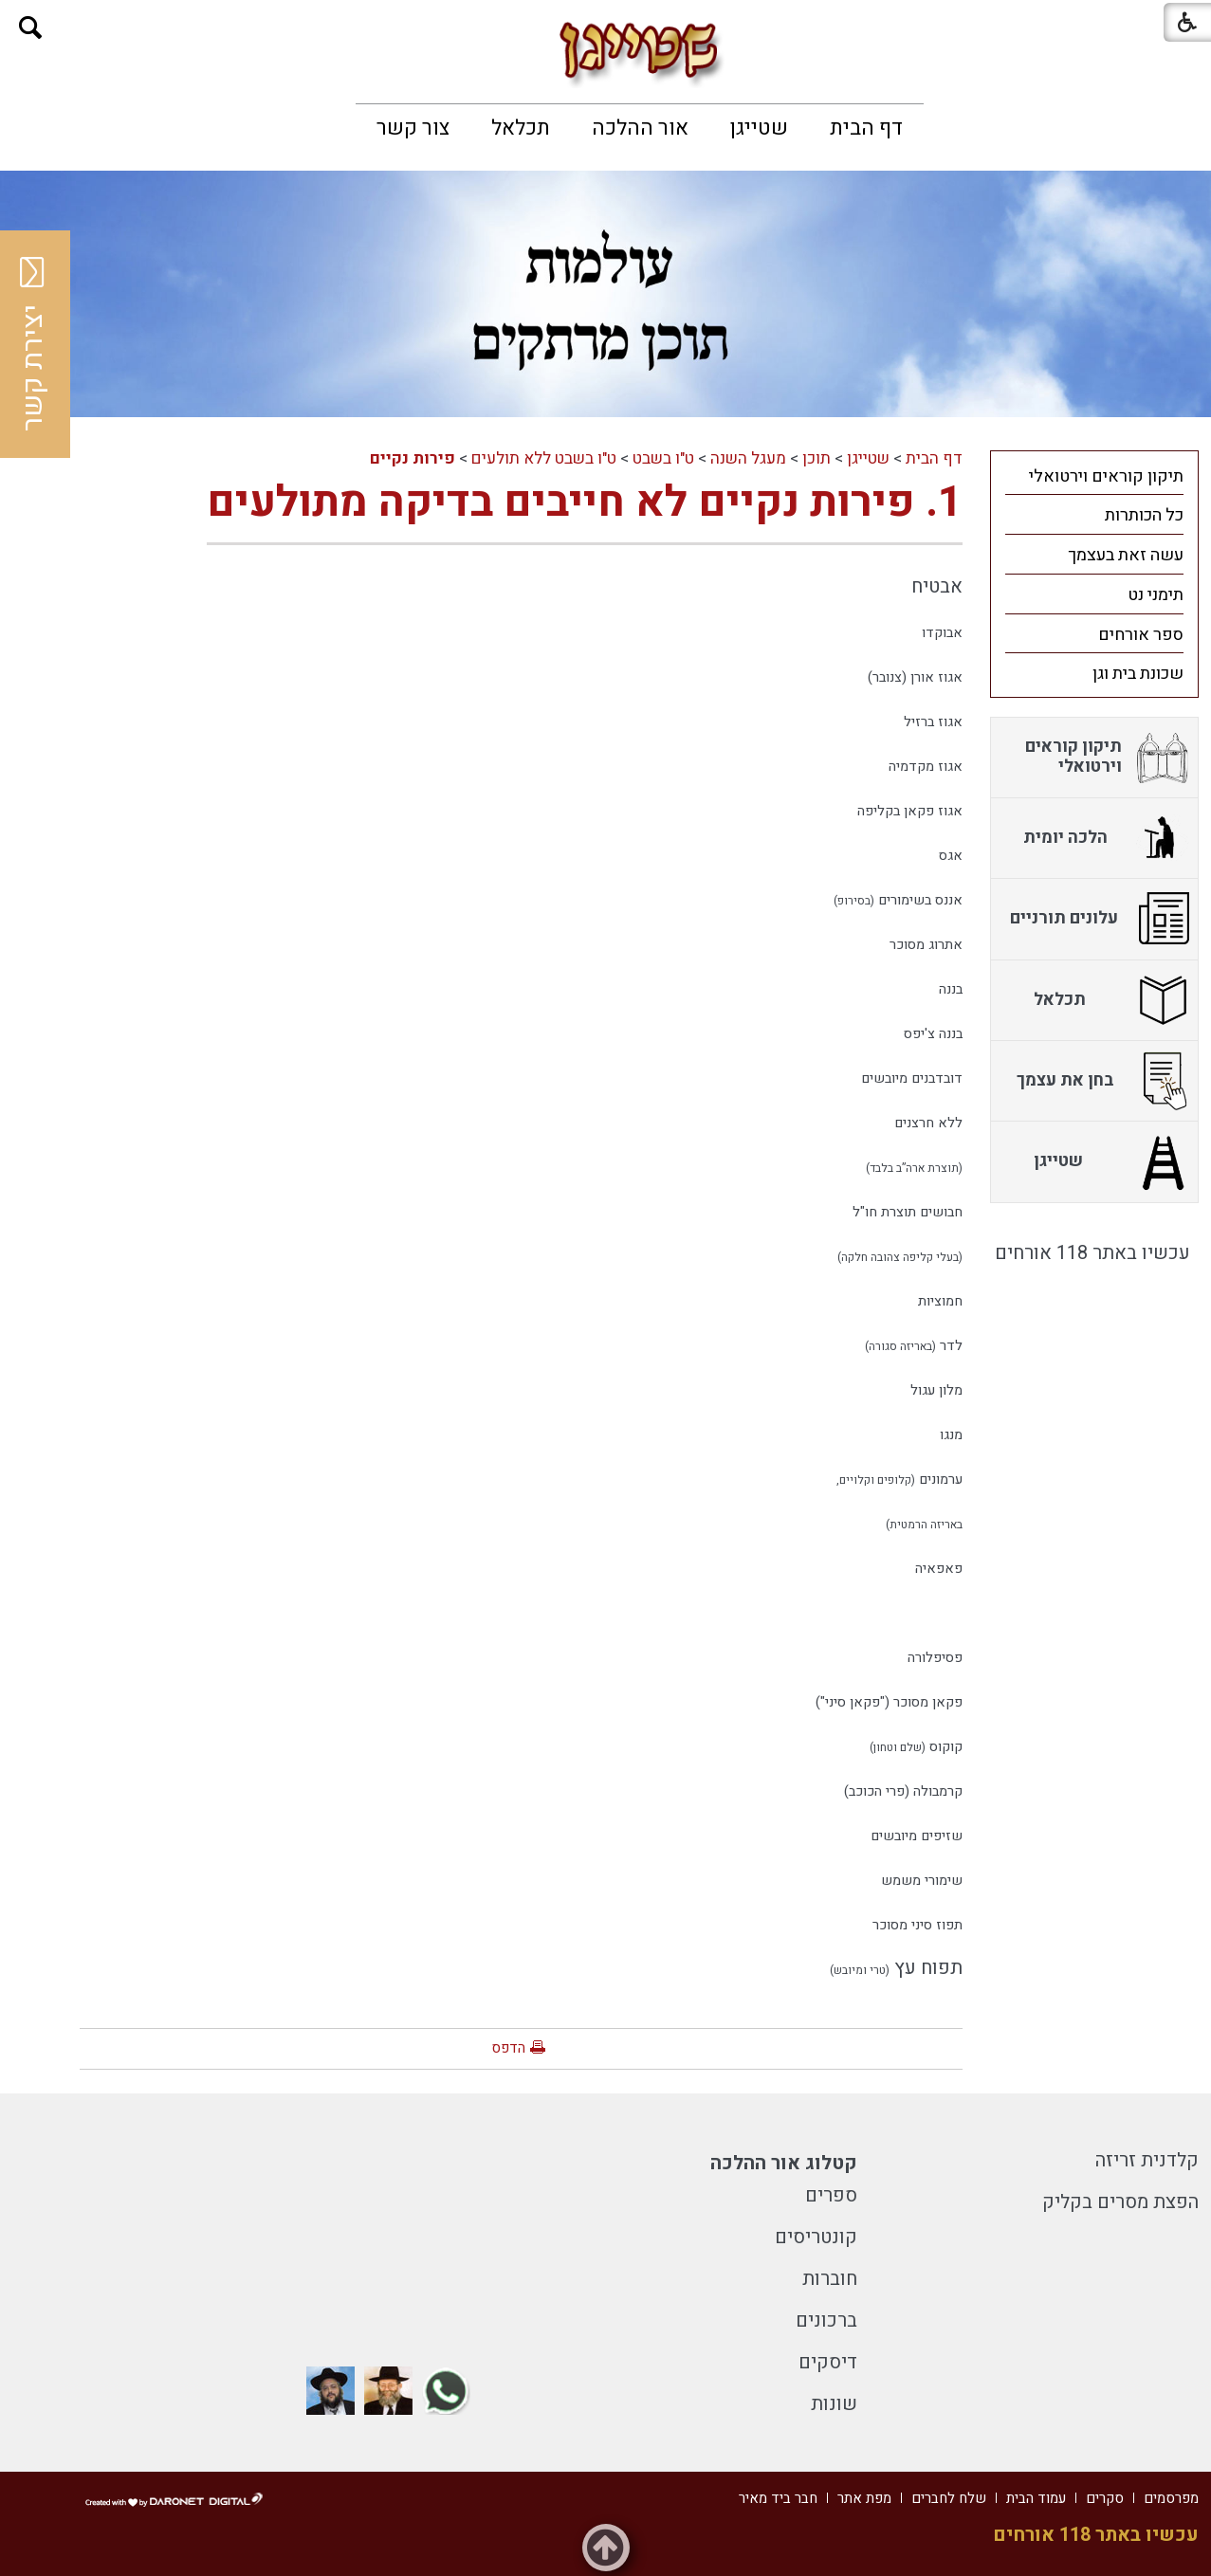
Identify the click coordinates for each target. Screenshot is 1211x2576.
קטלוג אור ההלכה (783, 2163)
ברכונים (826, 2320)
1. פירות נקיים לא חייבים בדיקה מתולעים (585, 502)
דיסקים (827, 2362)
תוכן (816, 458)
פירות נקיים (412, 458)
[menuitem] (866, 128)
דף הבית (866, 128)
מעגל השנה (748, 458)
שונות (834, 2404)
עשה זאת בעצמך (1125, 555)
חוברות (829, 2279)
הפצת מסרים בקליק (1120, 2202)
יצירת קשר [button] (33, 344)
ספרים (831, 2195)
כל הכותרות (1144, 515)
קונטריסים (816, 2237)
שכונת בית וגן (1137, 673)
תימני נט (1155, 595)
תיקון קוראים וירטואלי (1106, 476)
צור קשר (413, 128)
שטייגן (759, 128)
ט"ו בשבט (663, 458)
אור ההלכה (640, 128)
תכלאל (520, 128)
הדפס (508, 2047)
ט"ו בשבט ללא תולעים (543, 458)
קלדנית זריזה (1147, 2160)
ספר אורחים (1140, 635)
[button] (30, 28)
